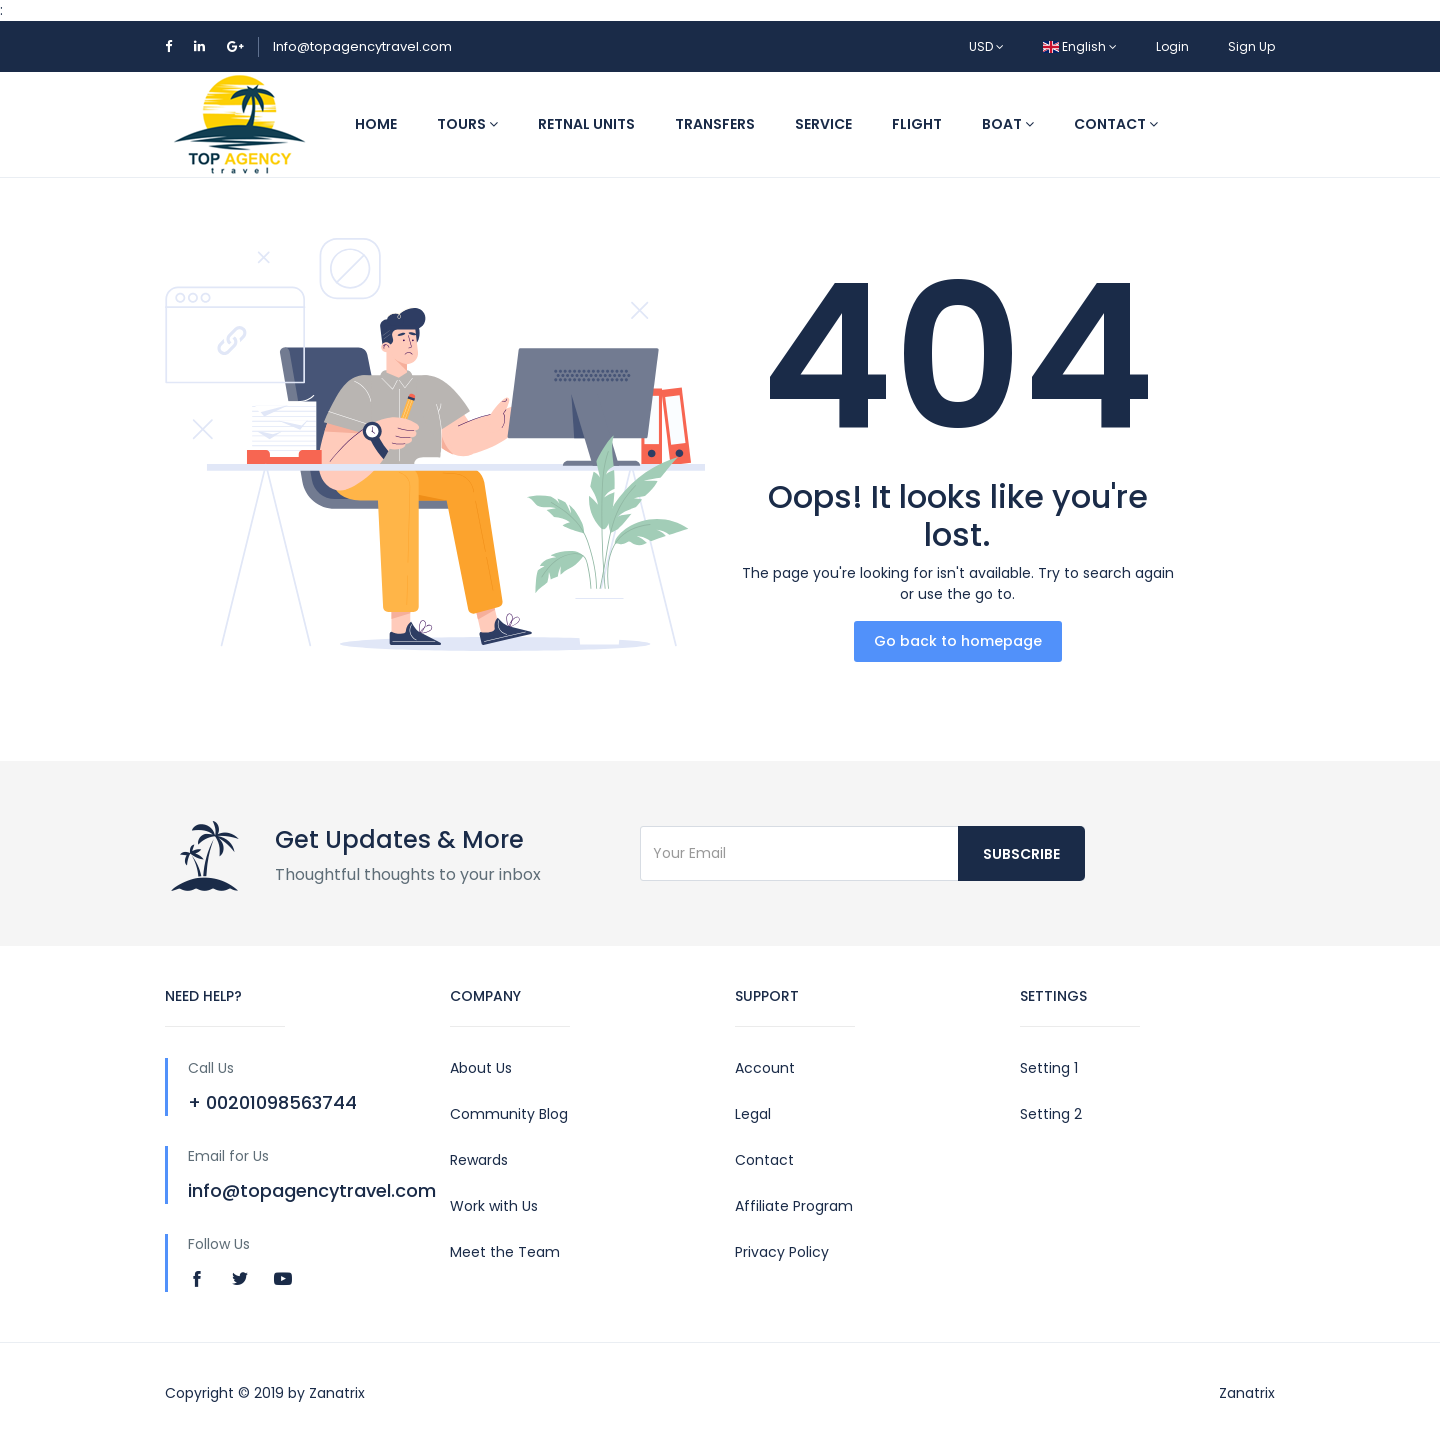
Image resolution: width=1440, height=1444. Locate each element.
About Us (481, 1068)
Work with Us (494, 1206)
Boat (1008, 124)
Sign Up (1251, 46)
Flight (917, 124)
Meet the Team (505, 1252)
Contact (1116, 124)
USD (986, 46)
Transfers (715, 124)
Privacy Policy (782, 1252)
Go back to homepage (958, 641)
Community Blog (509, 1114)
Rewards (479, 1160)
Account (765, 1068)
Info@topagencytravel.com (362, 46)
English (1080, 46)
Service (823, 124)
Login (1172, 46)
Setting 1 (1049, 1068)
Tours (467, 124)
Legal (753, 1114)
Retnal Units (586, 124)
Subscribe (1021, 854)
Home (376, 124)
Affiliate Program (794, 1206)
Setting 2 (1051, 1114)
